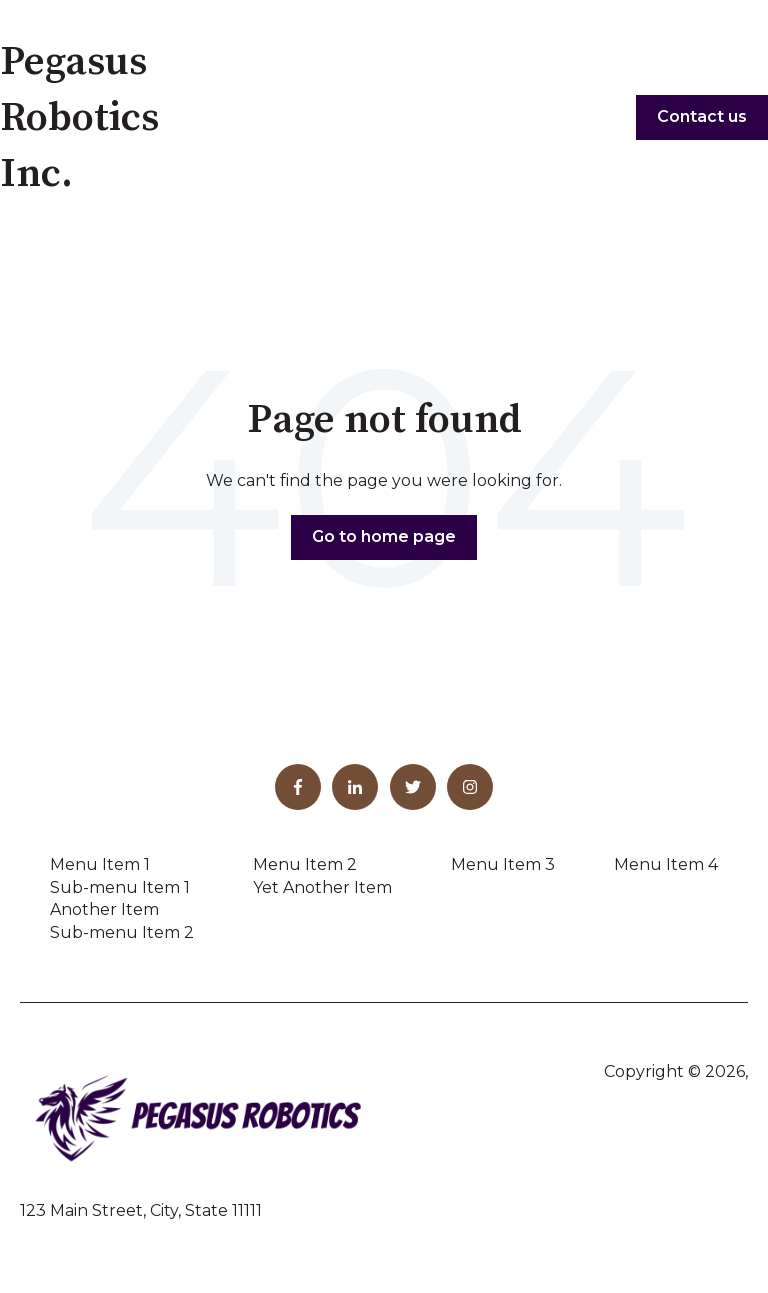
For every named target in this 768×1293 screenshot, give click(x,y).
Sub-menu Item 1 (120, 887)
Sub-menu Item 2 (122, 932)
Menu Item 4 (666, 864)
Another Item (104, 909)
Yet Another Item (322, 887)
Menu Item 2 (305, 864)
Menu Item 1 (100, 864)
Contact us (702, 116)
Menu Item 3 (503, 864)
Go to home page (384, 536)
